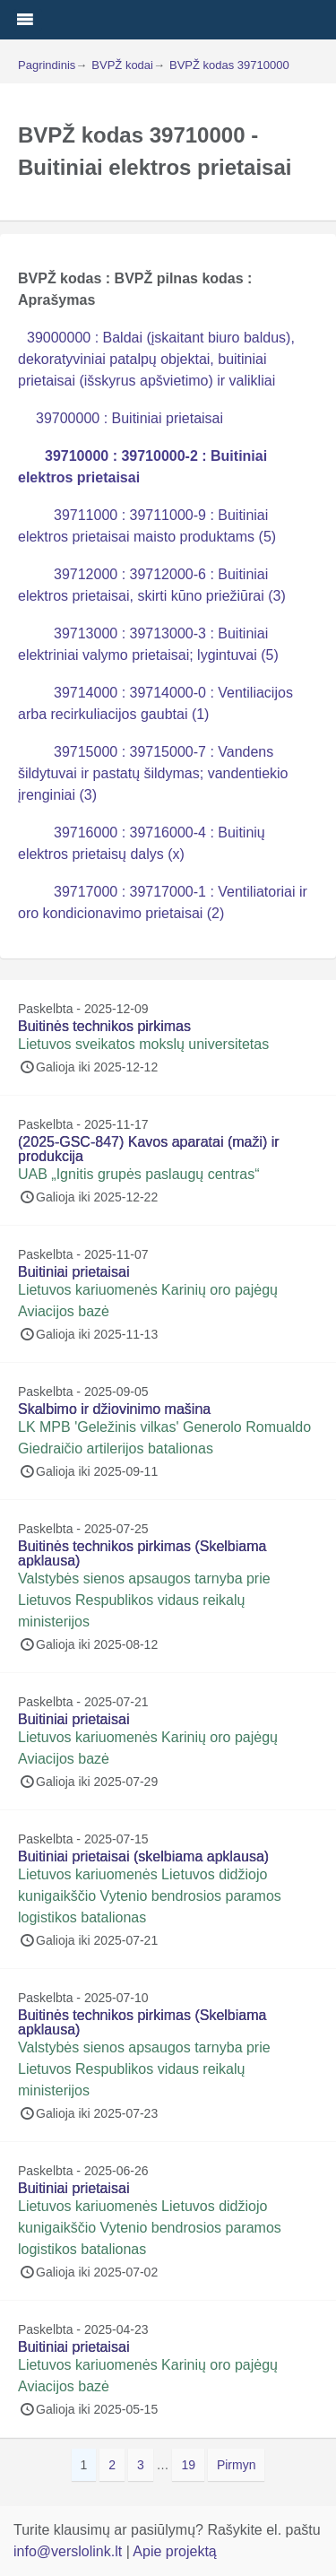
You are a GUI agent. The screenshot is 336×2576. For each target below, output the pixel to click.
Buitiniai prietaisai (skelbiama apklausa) (143, 1856)
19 (192, 2463)
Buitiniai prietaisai (74, 1271)
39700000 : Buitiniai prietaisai (129, 418)
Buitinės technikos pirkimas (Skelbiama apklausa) (142, 1553)
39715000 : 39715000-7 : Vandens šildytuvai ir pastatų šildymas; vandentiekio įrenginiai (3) (153, 773)
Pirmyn (236, 2465)
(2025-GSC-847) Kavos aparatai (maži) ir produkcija (149, 1149)
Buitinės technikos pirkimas (104, 1026)
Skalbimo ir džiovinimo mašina (114, 1409)
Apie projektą (174, 2551)
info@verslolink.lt (69, 2551)
